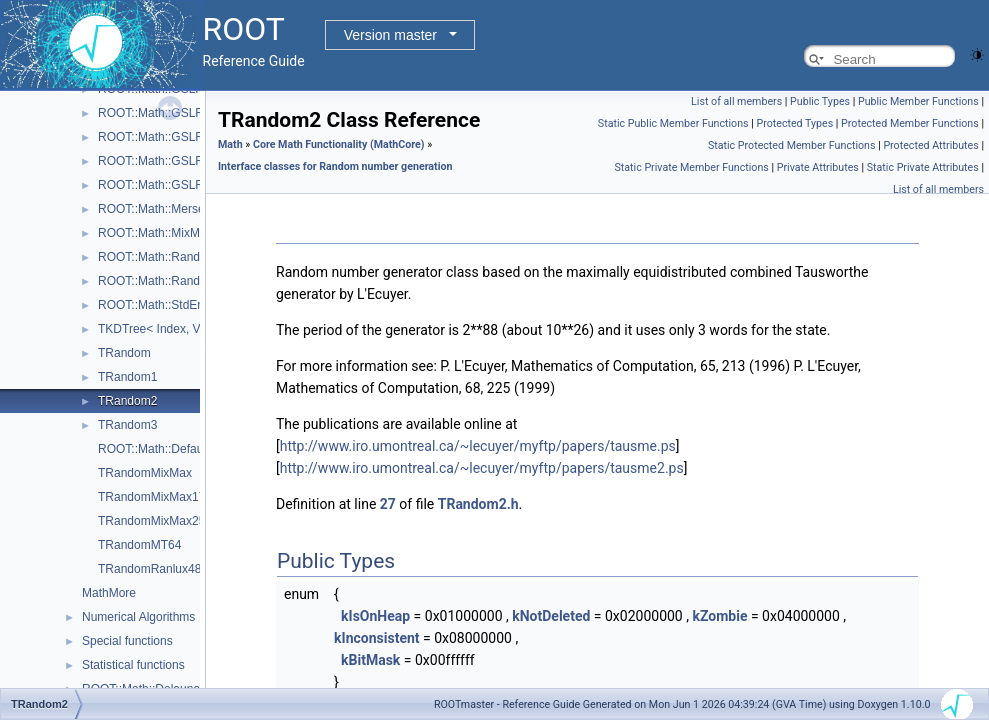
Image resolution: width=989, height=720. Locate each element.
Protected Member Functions (910, 123)
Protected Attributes (930, 145)
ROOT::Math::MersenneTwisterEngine (199, 209)
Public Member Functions (918, 101)
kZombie (719, 616)
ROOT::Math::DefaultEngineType (185, 449)
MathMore (109, 593)
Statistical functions (133, 665)
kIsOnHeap (375, 616)
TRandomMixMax (145, 473)
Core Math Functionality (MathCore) (339, 144)
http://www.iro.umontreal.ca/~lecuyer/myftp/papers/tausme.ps (478, 446)
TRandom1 (127, 377)
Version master (390, 35)
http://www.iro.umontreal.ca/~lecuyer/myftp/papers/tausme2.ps (482, 468)
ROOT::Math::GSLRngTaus (170, 185)
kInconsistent (376, 638)
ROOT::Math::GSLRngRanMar (179, 161)
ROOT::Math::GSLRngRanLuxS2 (185, 137)
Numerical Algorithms (138, 617)
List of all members (736, 101)
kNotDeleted (551, 616)
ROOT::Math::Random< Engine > (186, 257)
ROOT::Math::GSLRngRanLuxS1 (185, 113)
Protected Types (794, 123)
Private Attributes (818, 167)
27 (388, 504)
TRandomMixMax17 (151, 497)
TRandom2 (127, 401)
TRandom (124, 353)
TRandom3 (127, 425)
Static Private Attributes (923, 167)
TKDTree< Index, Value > (165, 329)
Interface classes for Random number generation (335, 166)
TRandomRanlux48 (149, 569)
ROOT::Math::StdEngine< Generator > (199, 305)
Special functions (127, 641)
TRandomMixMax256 (155, 521)
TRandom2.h (478, 504)
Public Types (820, 101)
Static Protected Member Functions (792, 145)
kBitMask (370, 660)
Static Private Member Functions (691, 167)
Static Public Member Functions (673, 123)
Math (230, 144)
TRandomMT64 (139, 545)
